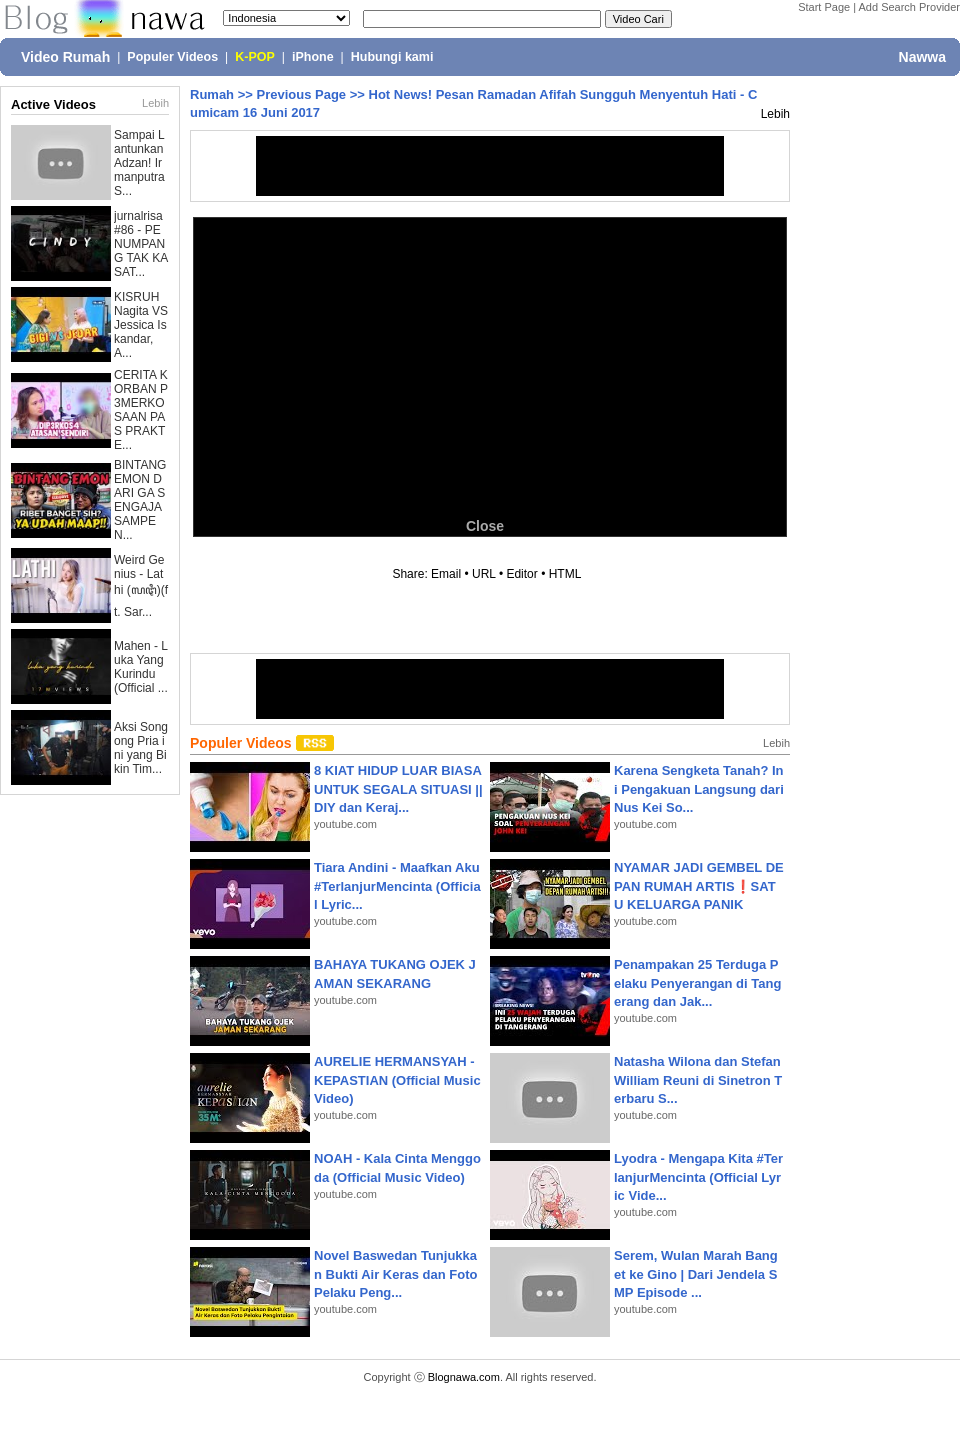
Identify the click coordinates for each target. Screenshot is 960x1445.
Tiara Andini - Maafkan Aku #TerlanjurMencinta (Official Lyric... (397, 885)
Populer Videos (172, 57)
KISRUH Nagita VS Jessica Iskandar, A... (141, 325)
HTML (565, 574)
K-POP (255, 57)
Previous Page (301, 94)
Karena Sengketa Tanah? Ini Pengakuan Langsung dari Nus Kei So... (699, 788)
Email (446, 574)
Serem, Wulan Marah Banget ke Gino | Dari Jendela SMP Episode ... (696, 1273)
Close (485, 526)
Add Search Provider (910, 7)
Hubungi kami (392, 57)
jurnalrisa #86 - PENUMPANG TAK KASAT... (141, 244)
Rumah (212, 94)
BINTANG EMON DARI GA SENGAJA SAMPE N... (140, 500)
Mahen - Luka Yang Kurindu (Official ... (141, 667)
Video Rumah (65, 57)
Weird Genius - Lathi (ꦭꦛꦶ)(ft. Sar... (141, 586)
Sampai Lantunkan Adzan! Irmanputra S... (139, 163)
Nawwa (922, 57)
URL (484, 574)
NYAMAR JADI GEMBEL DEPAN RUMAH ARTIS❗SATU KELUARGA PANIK (699, 885)
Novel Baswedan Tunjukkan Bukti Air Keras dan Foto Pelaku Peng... (395, 1273)
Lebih (155, 103)
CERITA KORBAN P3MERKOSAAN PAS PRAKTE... (141, 410)
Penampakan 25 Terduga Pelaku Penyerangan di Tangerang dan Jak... (697, 982)
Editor (521, 574)
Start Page (824, 7)
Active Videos (53, 104)
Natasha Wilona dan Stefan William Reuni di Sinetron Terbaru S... (698, 1079)
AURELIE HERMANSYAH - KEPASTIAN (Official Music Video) (397, 1079)
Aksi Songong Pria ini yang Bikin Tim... (141, 748)
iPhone (313, 57)
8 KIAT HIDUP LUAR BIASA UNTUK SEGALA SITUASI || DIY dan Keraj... (398, 788)
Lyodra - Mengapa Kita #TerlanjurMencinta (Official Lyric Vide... (698, 1176)
